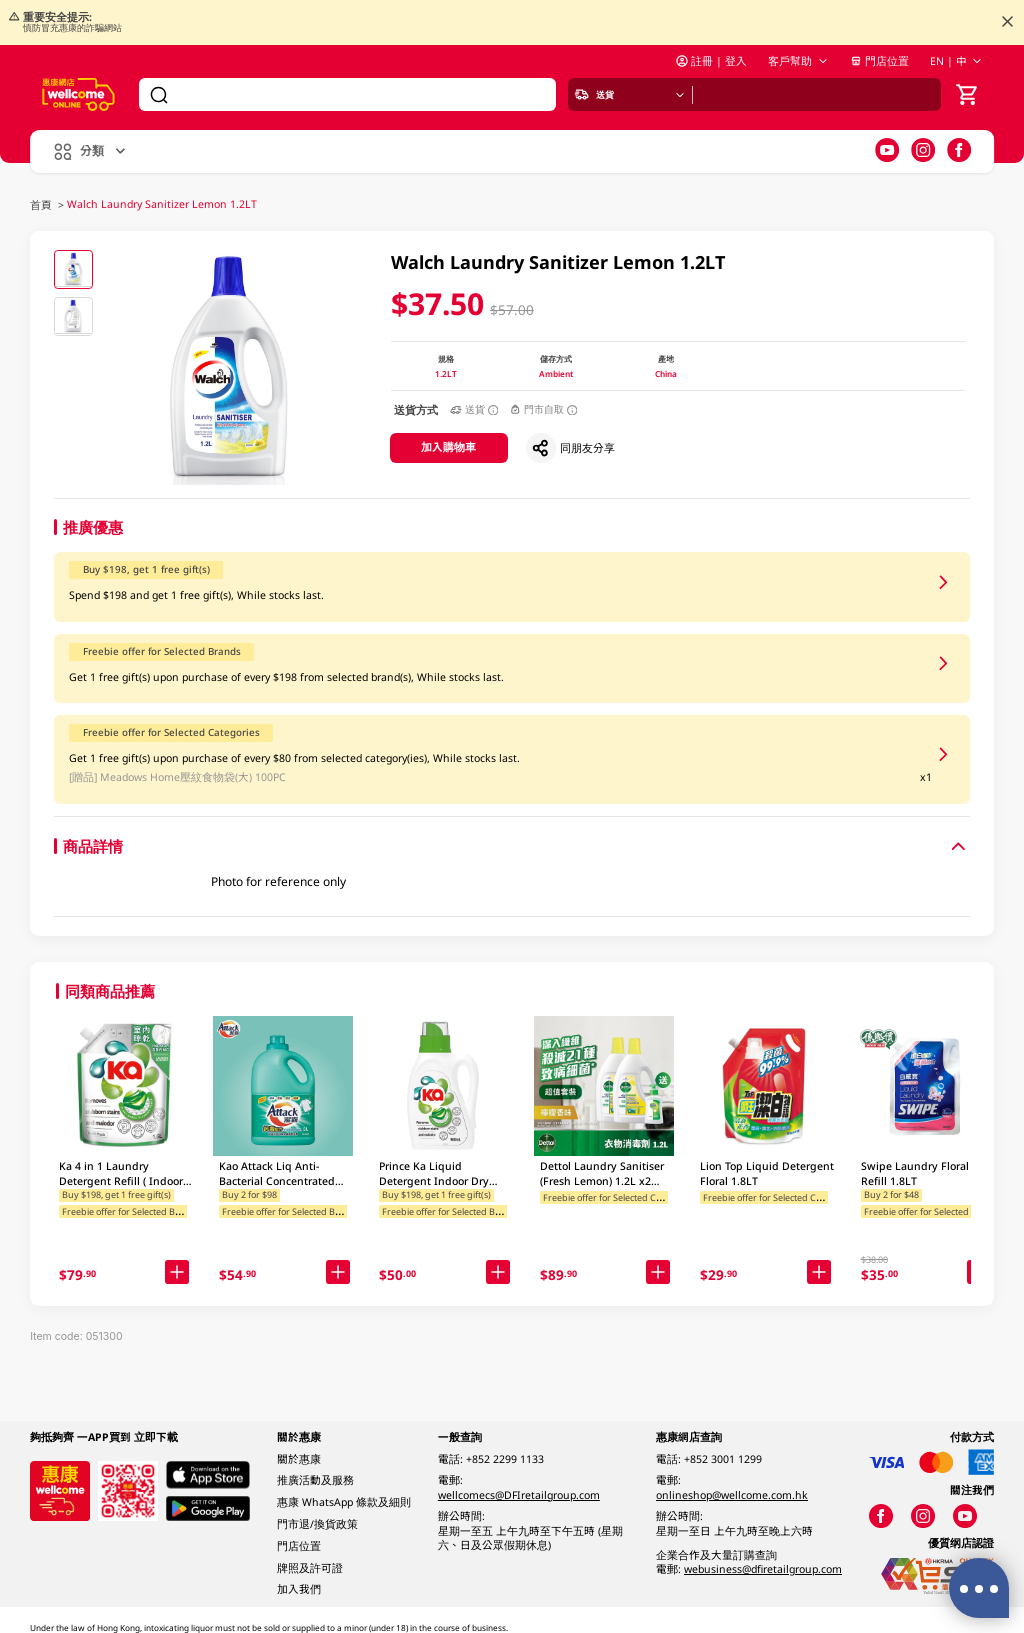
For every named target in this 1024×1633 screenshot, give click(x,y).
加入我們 (299, 1589)
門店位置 (879, 61)
